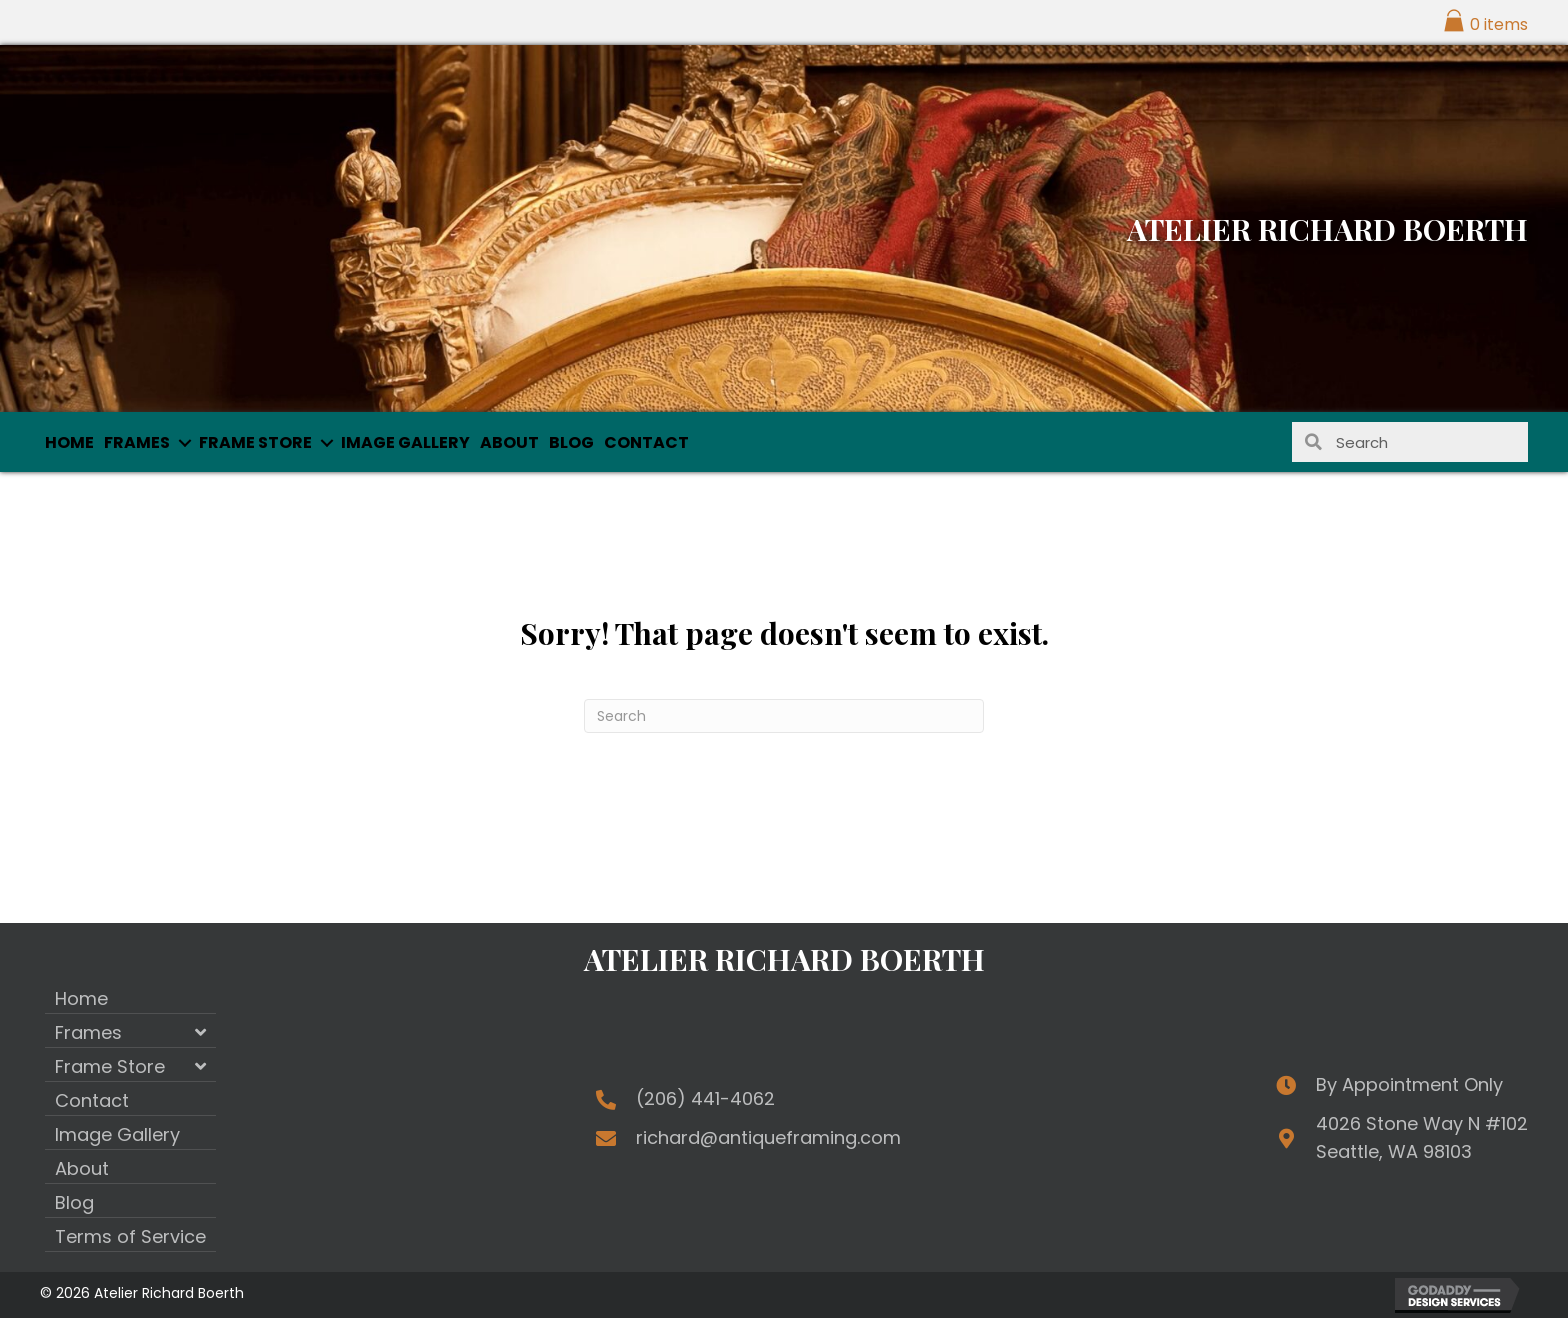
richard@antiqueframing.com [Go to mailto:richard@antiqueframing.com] (768, 1137)
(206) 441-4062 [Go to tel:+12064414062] (705, 1098)
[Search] (784, 716)
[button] (184, 443)
